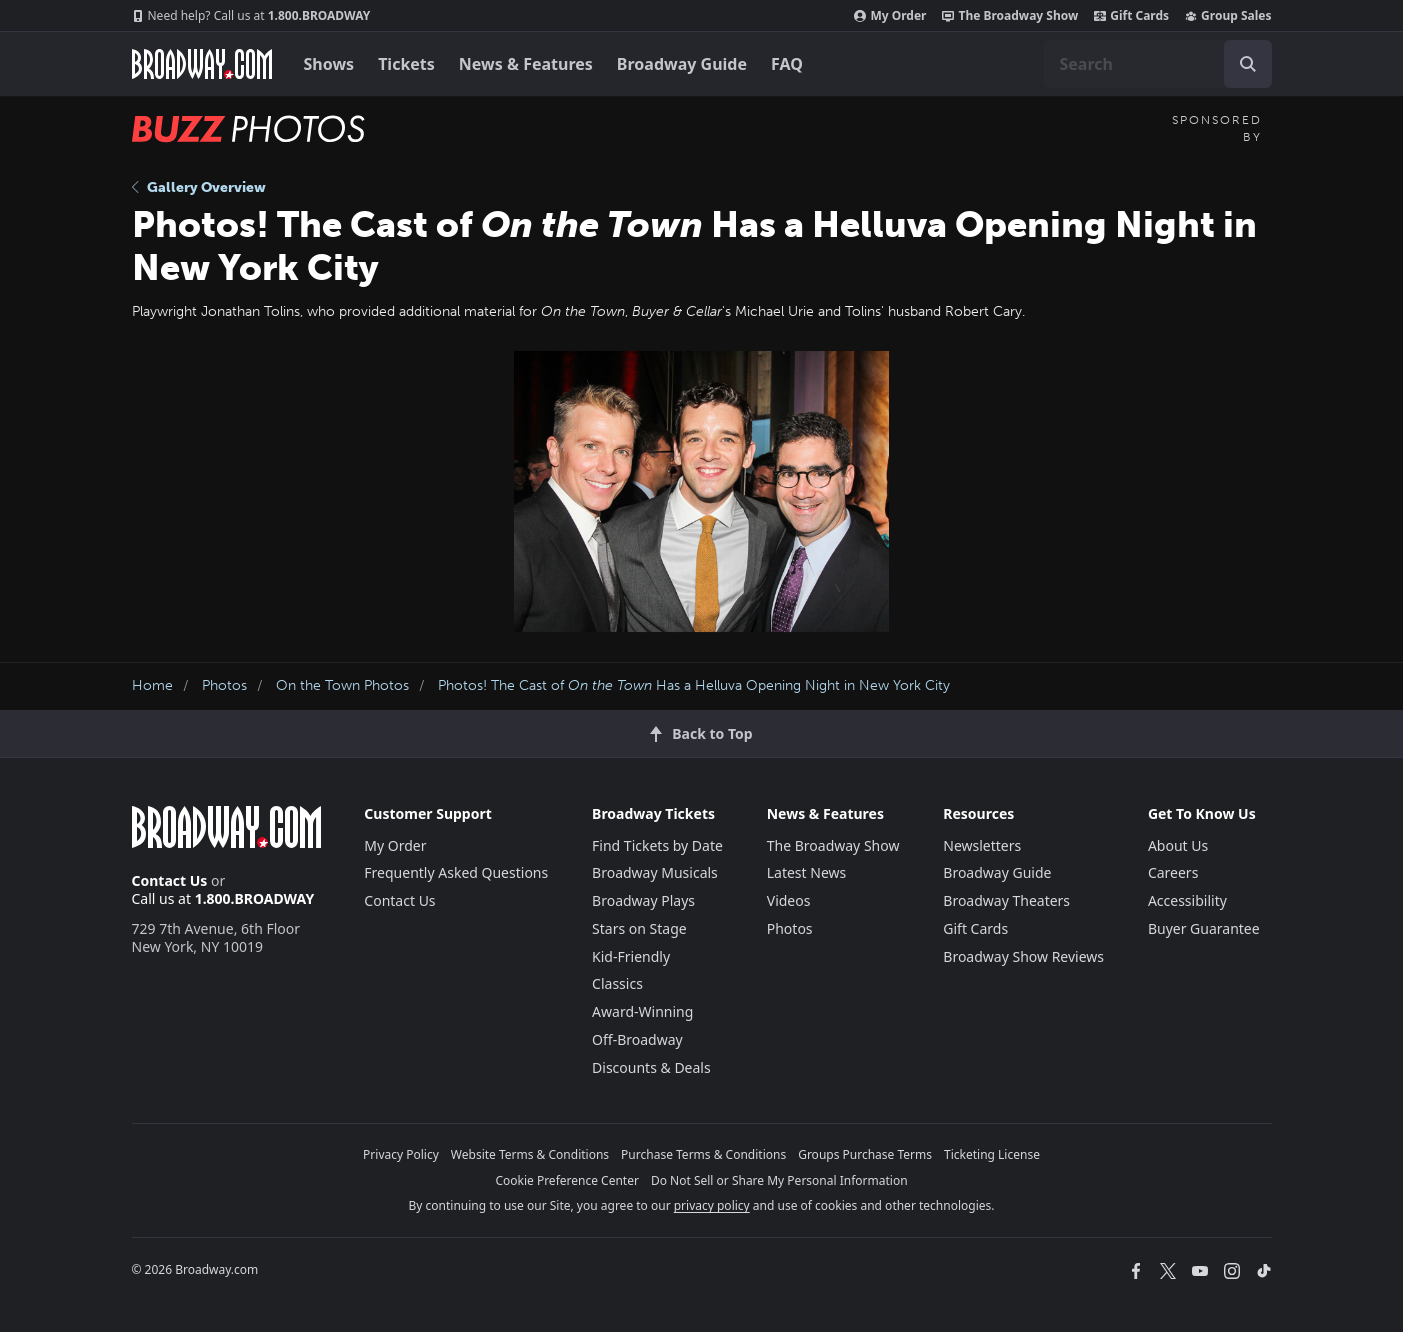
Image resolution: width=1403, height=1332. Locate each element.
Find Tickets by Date (657, 845)
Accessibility (1187, 900)
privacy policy (712, 1205)
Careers (1173, 872)
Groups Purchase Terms (865, 1154)
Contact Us (170, 880)
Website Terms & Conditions (530, 1154)
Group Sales (1228, 16)
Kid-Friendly (631, 956)
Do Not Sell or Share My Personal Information (779, 1180)
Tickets (406, 64)
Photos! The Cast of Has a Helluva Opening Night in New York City (694, 685)
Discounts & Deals (651, 1067)
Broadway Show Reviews (1023, 956)
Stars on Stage (639, 928)
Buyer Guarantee (1204, 928)
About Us (1178, 845)
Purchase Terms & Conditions (703, 1154)
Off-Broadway (637, 1039)
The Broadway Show (1010, 16)
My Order (890, 16)
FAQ (787, 64)
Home (152, 685)
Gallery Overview (199, 187)
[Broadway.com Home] (202, 64)
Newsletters (982, 845)
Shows (329, 64)
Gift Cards (1131, 16)
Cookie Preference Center (567, 1180)
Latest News (807, 872)
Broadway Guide (682, 64)
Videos (789, 900)
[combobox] (1158, 64)
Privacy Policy (401, 1154)
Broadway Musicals (655, 872)
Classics (617, 983)
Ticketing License (992, 1154)
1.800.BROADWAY (251, 16)
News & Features (526, 64)
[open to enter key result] (1248, 64)
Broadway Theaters (1006, 900)
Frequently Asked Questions (456, 872)
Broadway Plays (643, 900)
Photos (224, 685)
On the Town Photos (342, 685)
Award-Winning (642, 1011)
